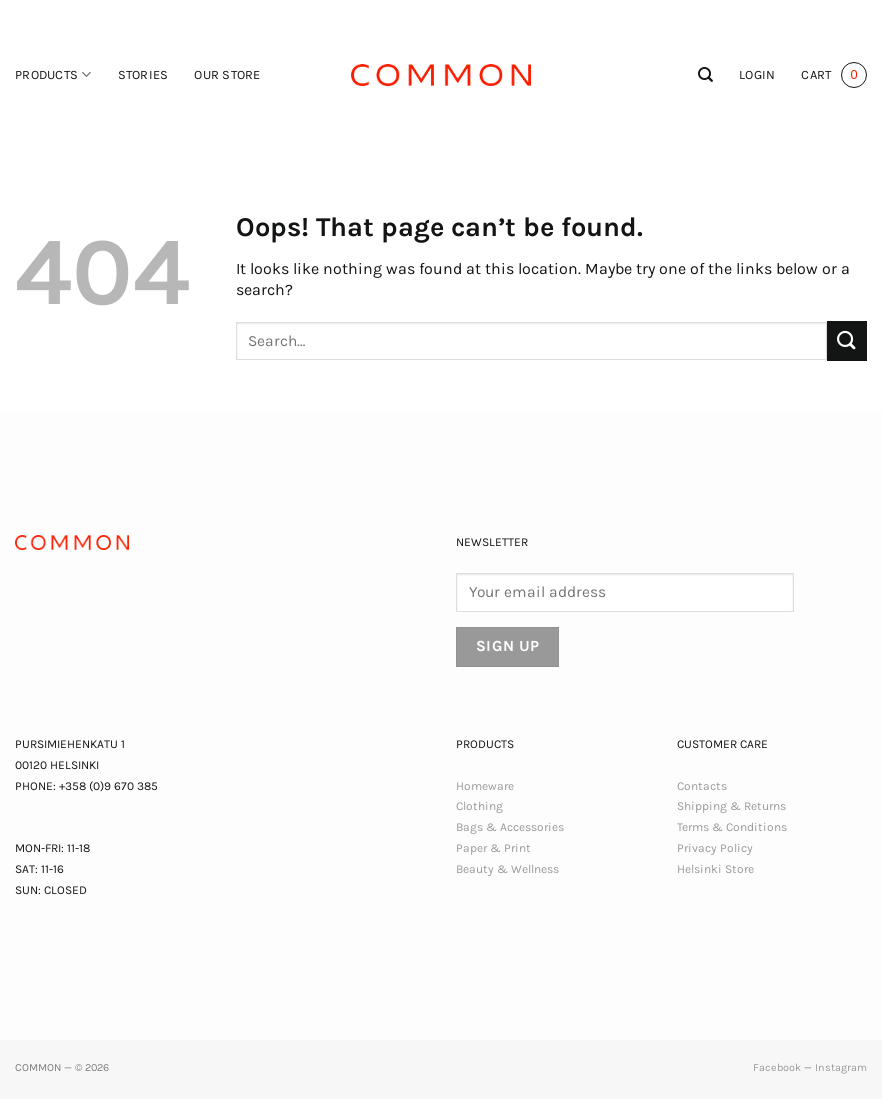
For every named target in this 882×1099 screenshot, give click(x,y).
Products (53, 74)
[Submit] (847, 340)
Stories (143, 74)
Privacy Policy (715, 848)
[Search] (705, 75)
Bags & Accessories (510, 827)
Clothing (479, 806)
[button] (757, 75)
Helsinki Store (715, 869)
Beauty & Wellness (507, 869)
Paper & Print (493, 848)
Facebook (777, 1067)
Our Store (227, 74)
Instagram (841, 1067)
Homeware (485, 786)
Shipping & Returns (731, 806)
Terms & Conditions (732, 827)
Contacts (702, 786)
